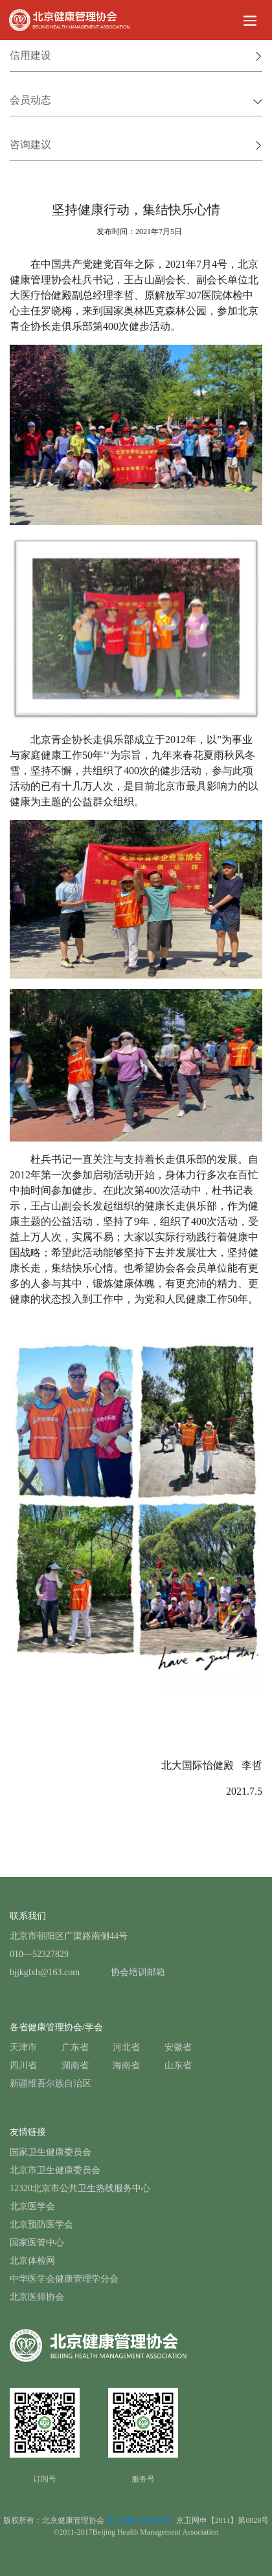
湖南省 (75, 2065)
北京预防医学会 (41, 2224)
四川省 (23, 2065)
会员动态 (136, 99)
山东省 (178, 2065)
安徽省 (178, 2047)
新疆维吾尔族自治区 (50, 2083)
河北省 (126, 2047)
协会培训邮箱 (138, 1972)
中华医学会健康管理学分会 (64, 2279)
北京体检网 (32, 2261)
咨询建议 (136, 144)
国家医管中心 (37, 2242)
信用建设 (136, 55)
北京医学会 (32, 2206)
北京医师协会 (37, 2297)
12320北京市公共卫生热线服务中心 (80, 2188)
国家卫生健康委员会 (50, 2152)
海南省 (126, 2065)
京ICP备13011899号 (141, 2520)
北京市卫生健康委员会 (55, 2170)
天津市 (23, 2047)
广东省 (75, 2047)
